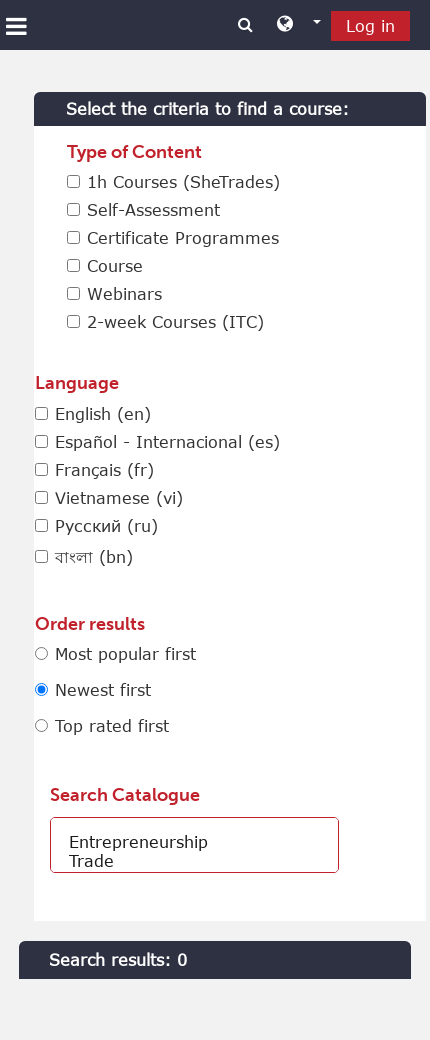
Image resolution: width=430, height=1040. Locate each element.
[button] (299, 25)
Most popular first (125, 654)
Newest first (103, 690)
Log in (370, 26)
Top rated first (112, 726)
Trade (194, 861)
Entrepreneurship (194, 842)
